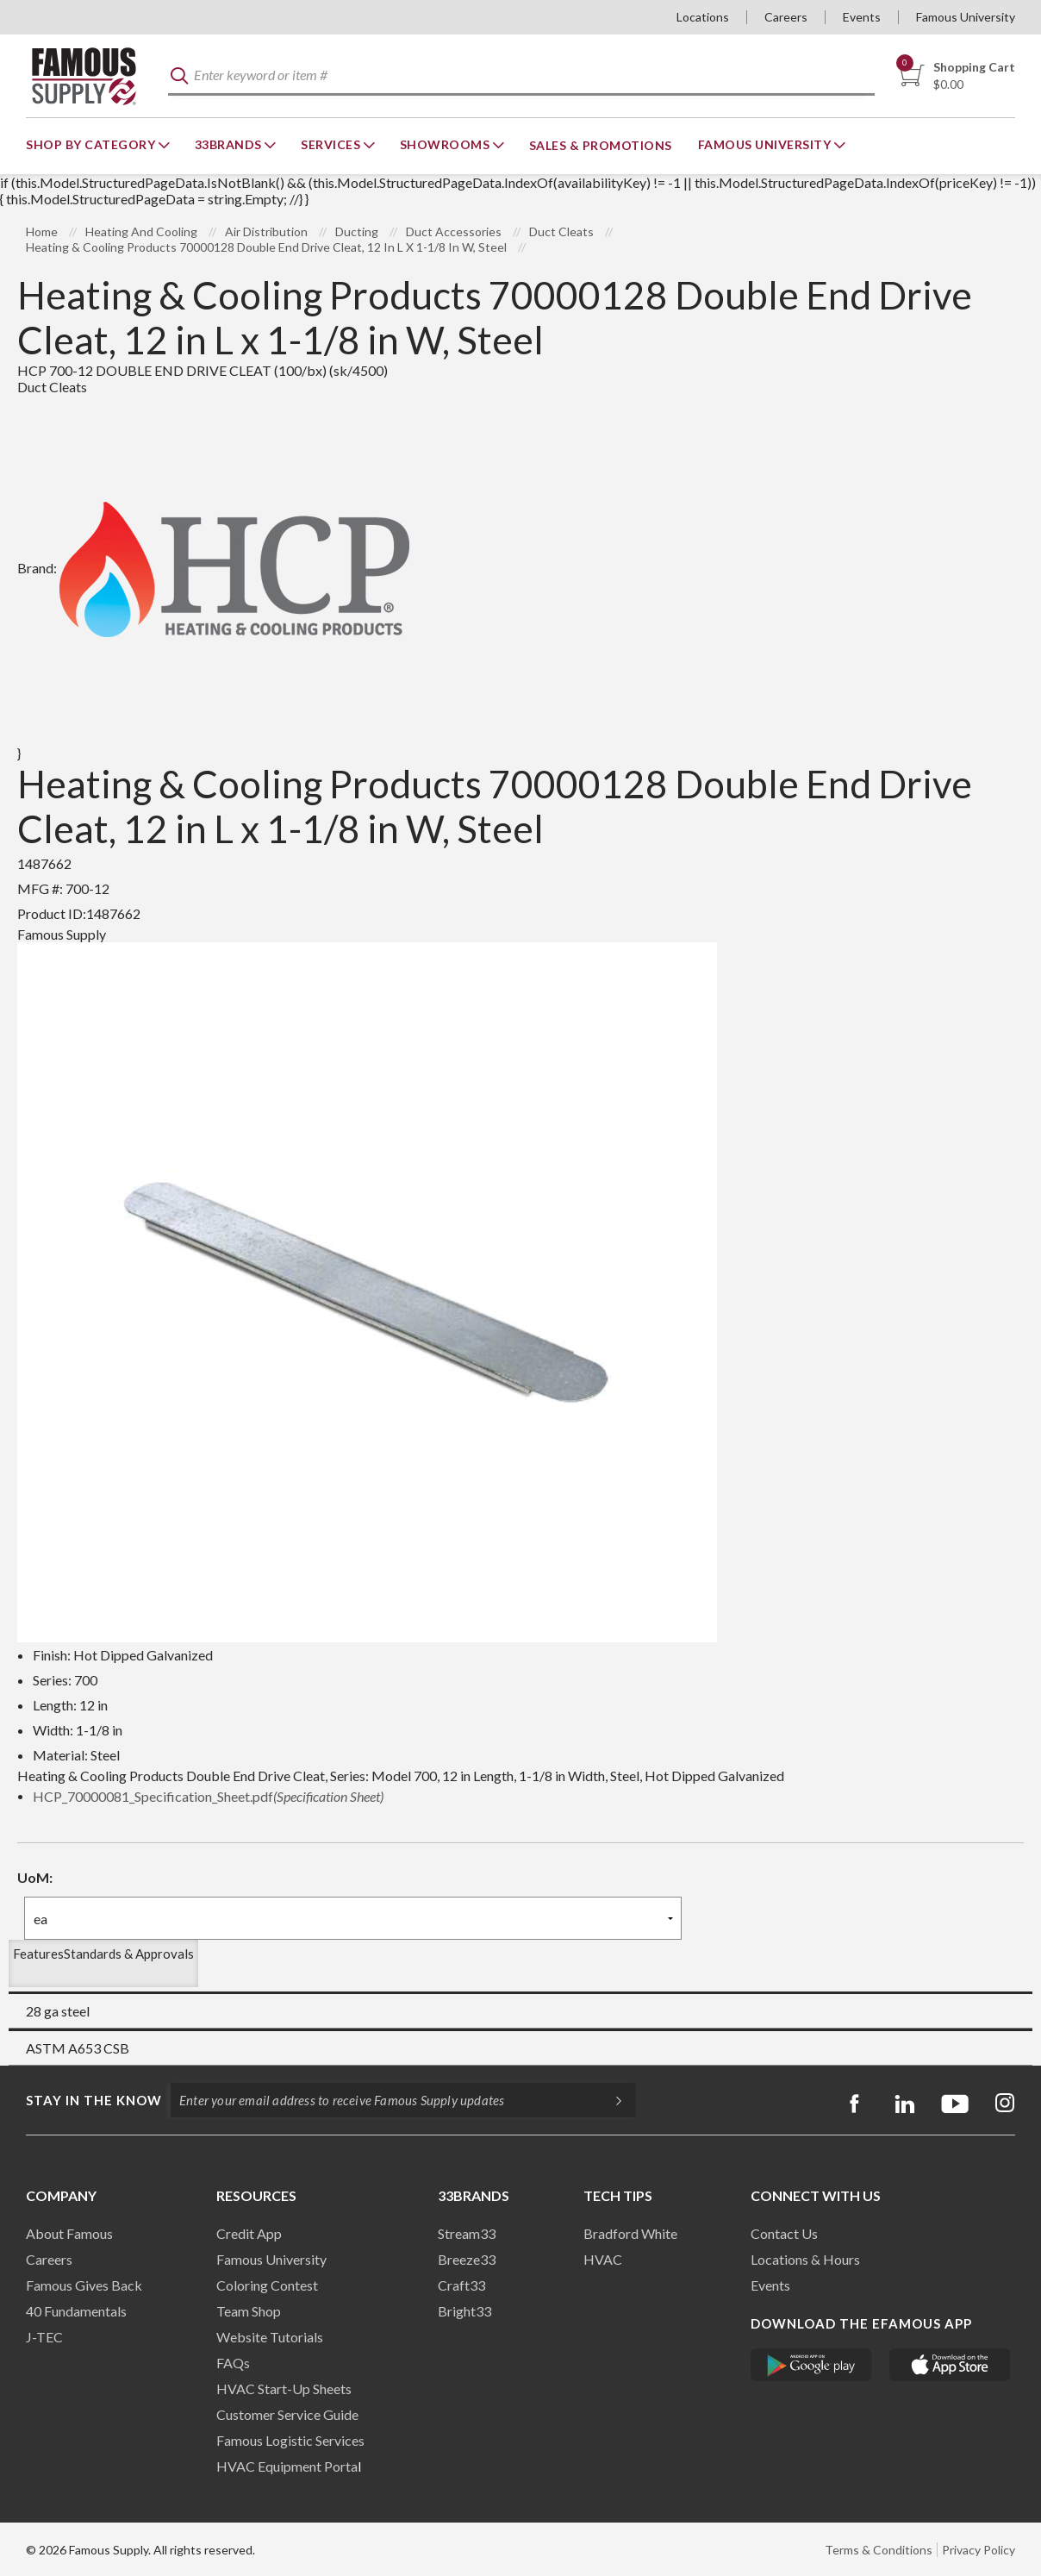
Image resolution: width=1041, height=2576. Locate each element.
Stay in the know (94, 2100)
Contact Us (784, 2233)
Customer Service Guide (287, 2414)
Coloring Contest (267, 2285)
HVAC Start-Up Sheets (284, 2388)
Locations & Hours (805, 2259)
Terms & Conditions (878, 2549)
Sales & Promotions (600, 145)
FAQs (233, 2362)
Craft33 (461, 2285)
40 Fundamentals (76, 2311)
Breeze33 (467, 2259)
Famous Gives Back (84, 2285)
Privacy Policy (978, 2549)
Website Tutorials (269, 2337)
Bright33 (464, 2311)
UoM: (35, 1877)
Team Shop (248, 2311)
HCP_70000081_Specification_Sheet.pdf (208, 1796)
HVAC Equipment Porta (287, 2466)
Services (332, 144)
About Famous (69, 2233)
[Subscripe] (610, 2100)
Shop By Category (92, 144)
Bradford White (630, 2233)
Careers (785, 16)
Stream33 (467, 2233)
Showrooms (446, 144)
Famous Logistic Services (290, 2440)
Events (862, 16)
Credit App (249, 2233)
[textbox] (521, 76)
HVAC (602, 2259)
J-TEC (44, 2337)
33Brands (230, 144)
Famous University (965, 16)
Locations (702, 16)
